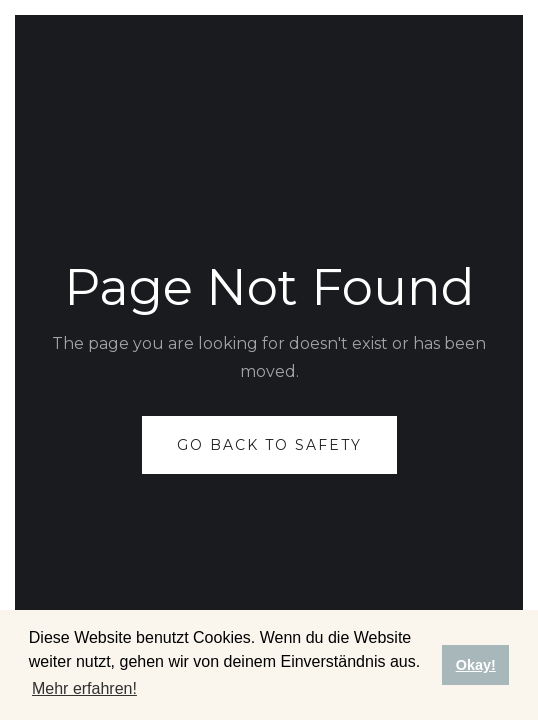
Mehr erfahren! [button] (84, 688)
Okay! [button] (476, 665)
